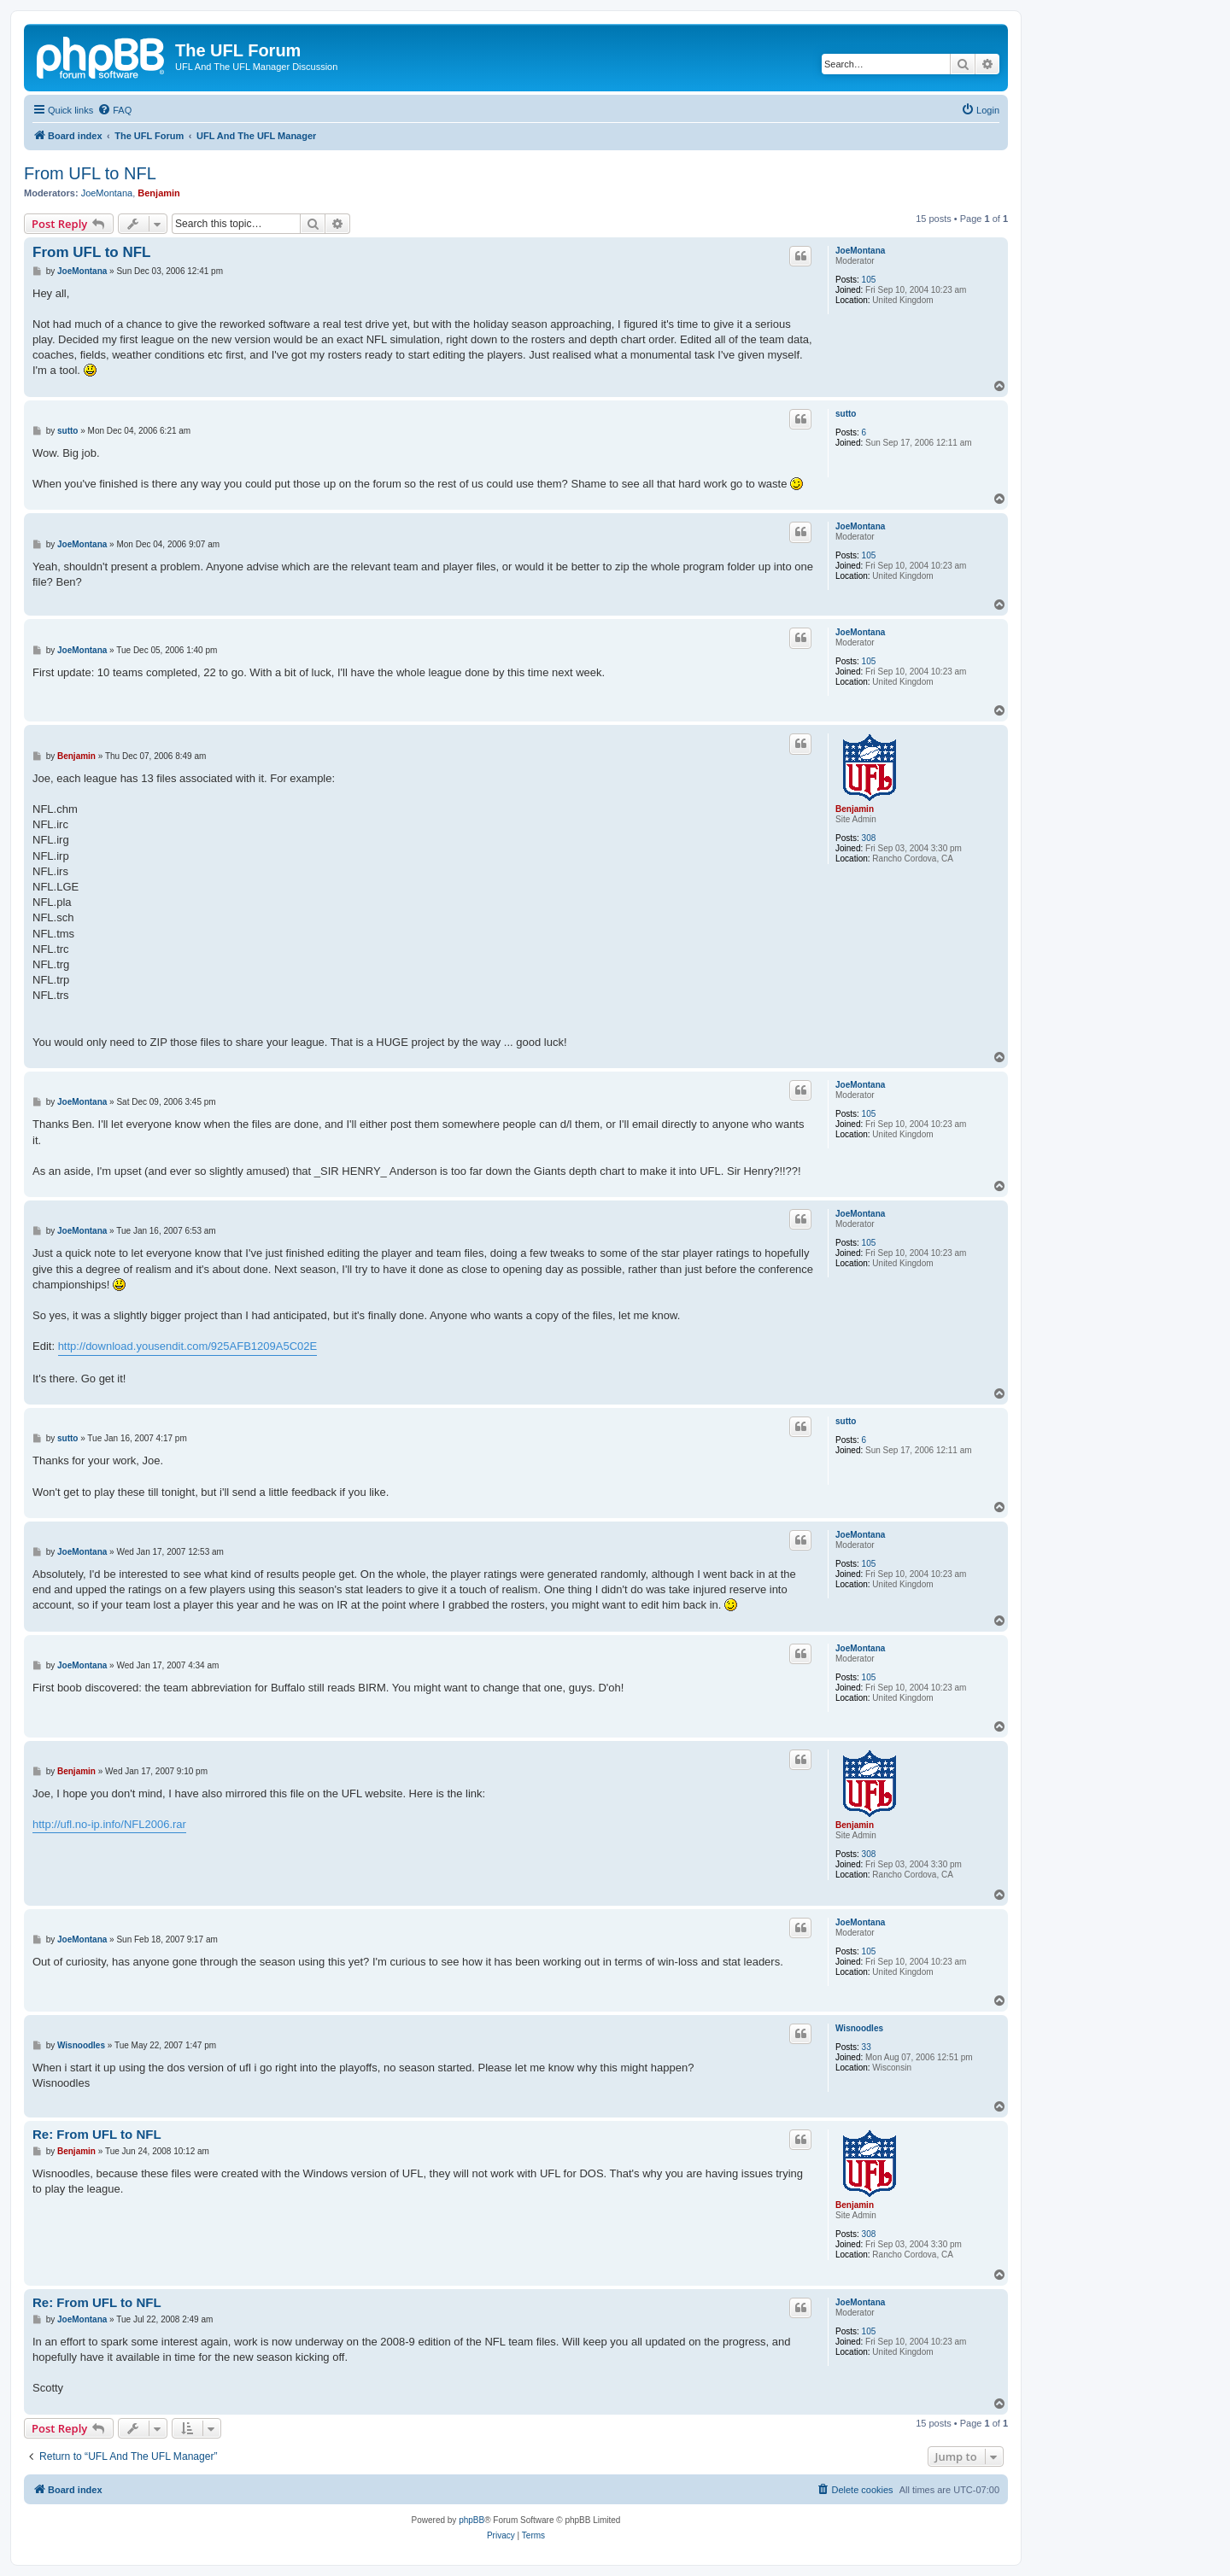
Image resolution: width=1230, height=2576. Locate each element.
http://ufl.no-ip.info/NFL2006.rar (109, 1824)
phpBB (471, 2520)
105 (869, 279)
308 (869, 838)
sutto (845, 413)
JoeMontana (107, 193)
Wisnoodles (859, 2028)
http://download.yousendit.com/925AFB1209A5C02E (188, 1346)
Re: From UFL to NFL (96, 2134)
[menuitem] (114, 110)
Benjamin (159, 193)
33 (866, 2047)
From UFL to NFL (90, 173)
